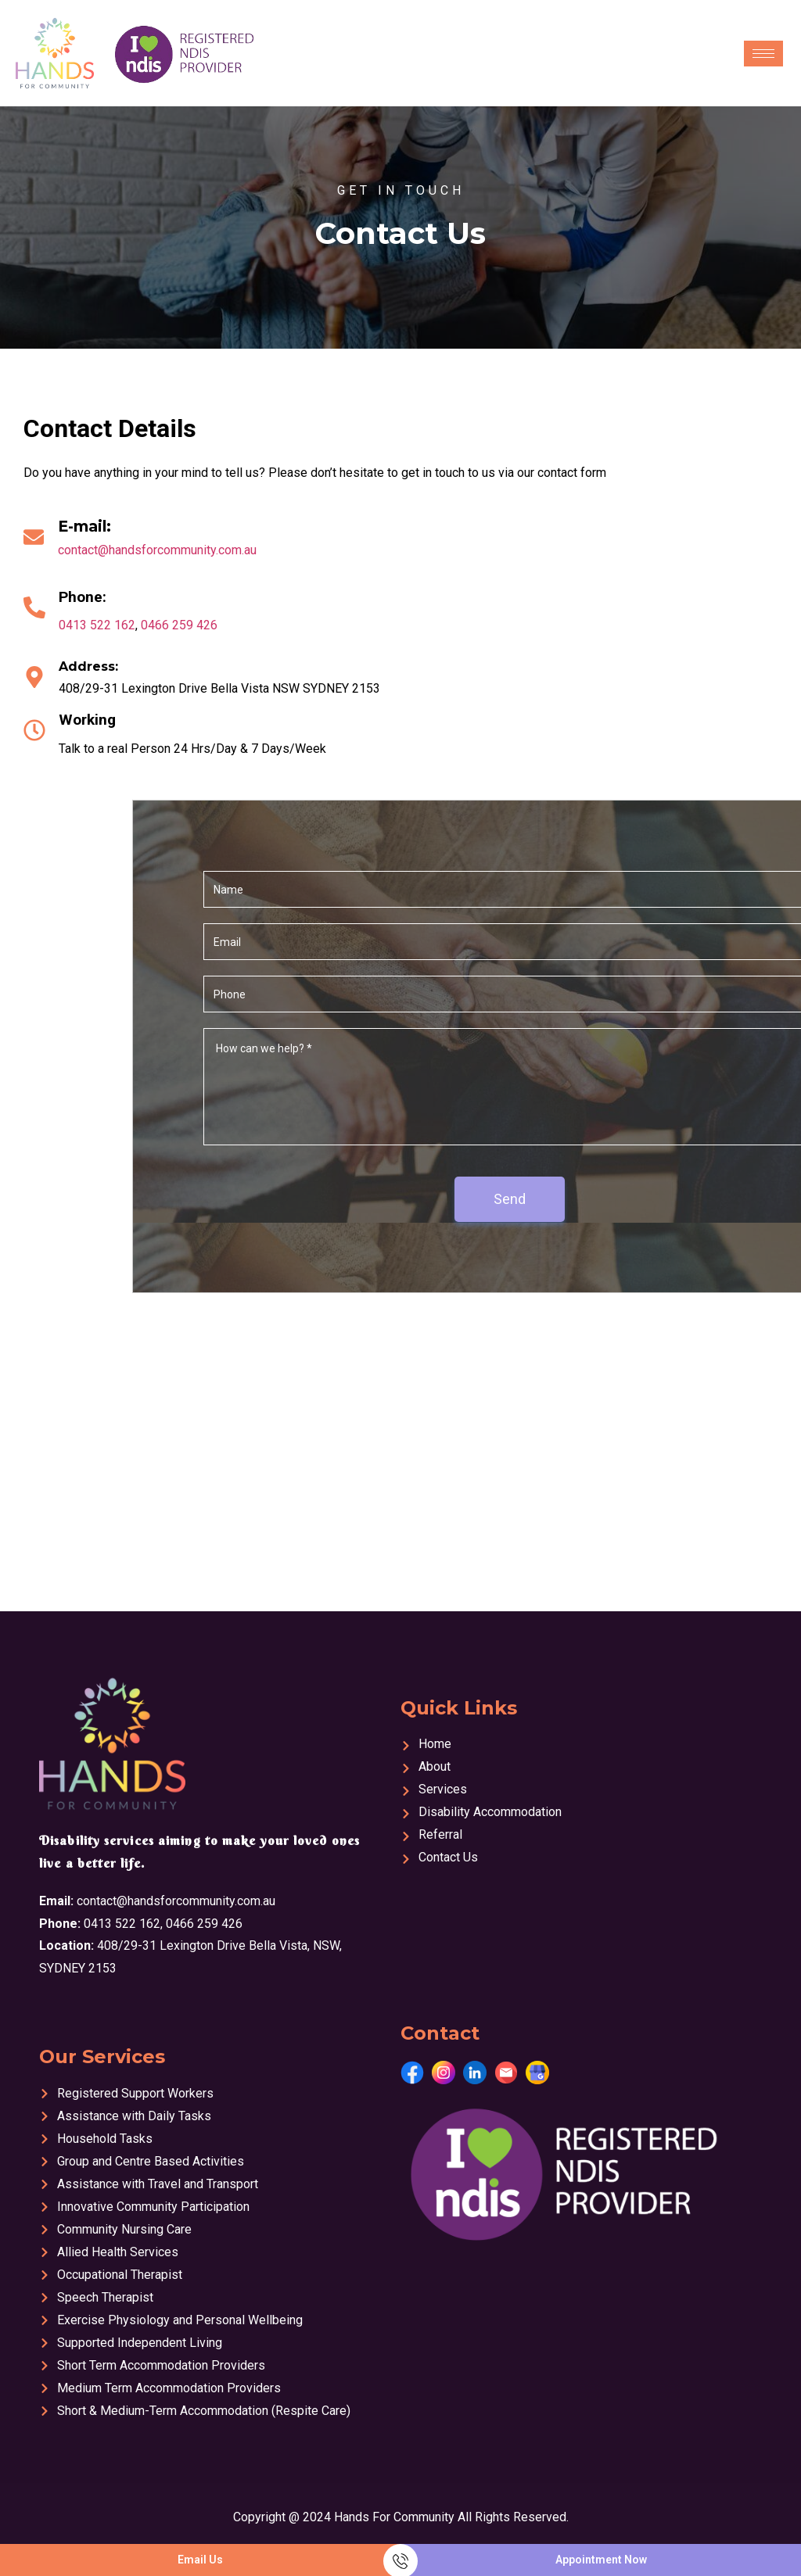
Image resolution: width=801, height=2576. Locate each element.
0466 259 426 (179, 625)
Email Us (200, 2559)
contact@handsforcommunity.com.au (157, 550)
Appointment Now (601, 2559)
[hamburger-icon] (763, 53)
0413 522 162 (97, 625)
